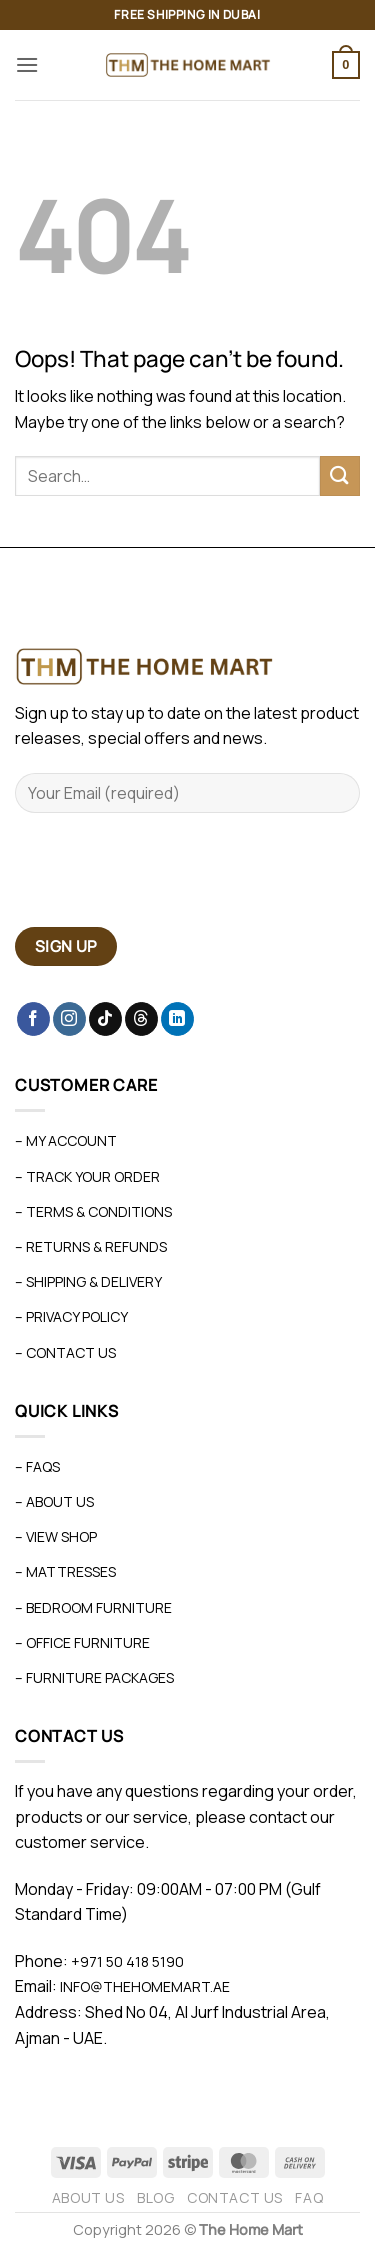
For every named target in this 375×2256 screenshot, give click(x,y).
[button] (27, 64)
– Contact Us (65, 1352)
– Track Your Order (87, 1176)
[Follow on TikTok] (105, 1019)
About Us (88, 2197)
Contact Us (235, 2197)
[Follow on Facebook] (33, 1019)
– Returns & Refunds (91, 1246)
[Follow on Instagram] (69, 1019)
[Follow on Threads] (141, 1019)
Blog (155, 2197)
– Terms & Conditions (93, 1211)
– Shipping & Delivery (88, 1281)
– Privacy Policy (71, 1316)
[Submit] (340, 475)
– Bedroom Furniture (93, 1607)
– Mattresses (65, 1571)
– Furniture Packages (94, 1677)
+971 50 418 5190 (127, 1961)
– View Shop (56, 1536)
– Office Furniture (82, 1642)
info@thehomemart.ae (143, 1986)
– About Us (54, 1501)
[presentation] (167, 878)
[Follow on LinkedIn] (177, 1019)
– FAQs (37, 1466)
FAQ (309, 2197)
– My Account (66, 1140)
